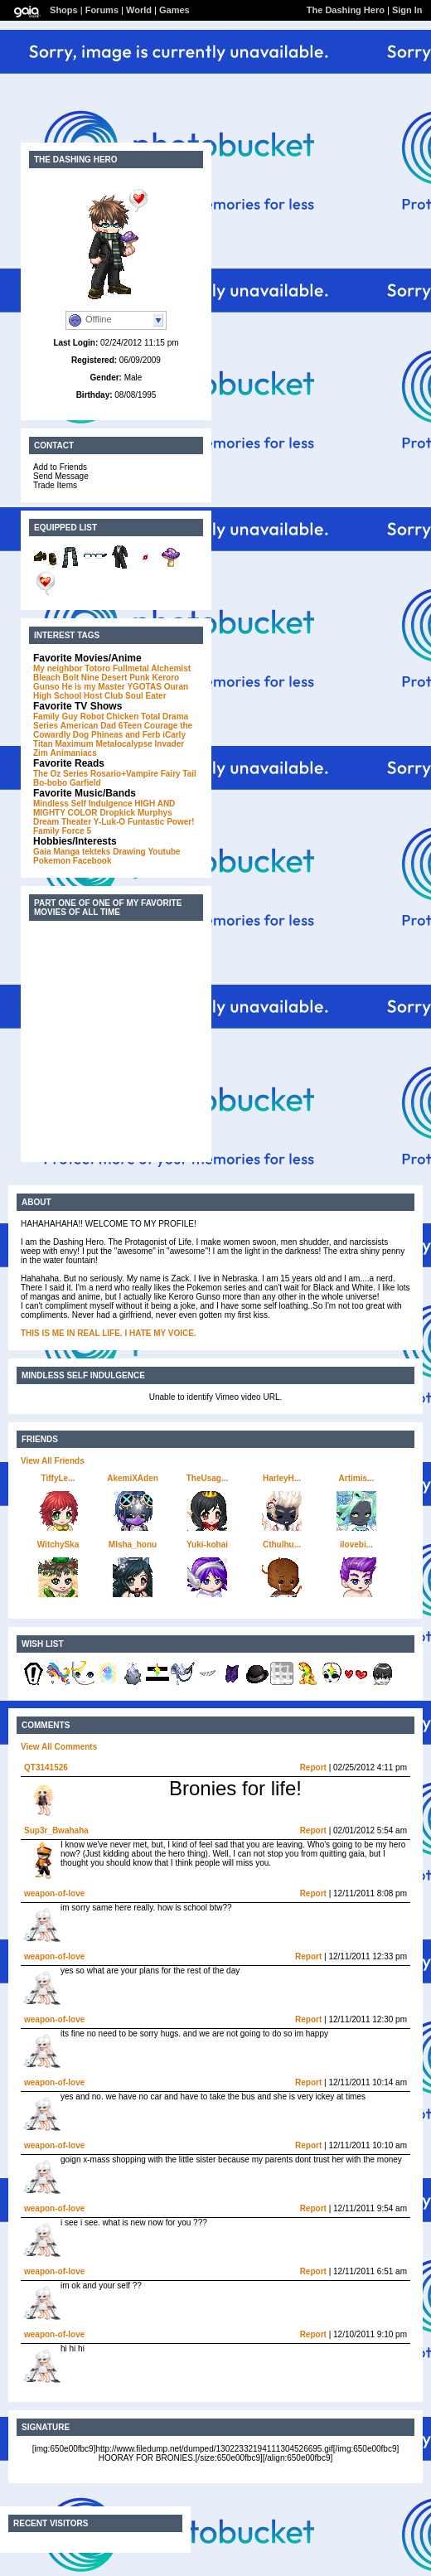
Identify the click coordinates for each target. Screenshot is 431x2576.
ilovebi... (356, 1544)
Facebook (92, 860)
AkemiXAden (132, 1478)
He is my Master (92, 686)
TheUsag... (207, 1478)
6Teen (130, 725)
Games (174, 10)
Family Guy (55, 716)
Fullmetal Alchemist (152, 668)
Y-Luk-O (109, 821)
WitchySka (58, 1544)
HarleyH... (282, 1478)
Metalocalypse (123, 743)
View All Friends (53, 1460)
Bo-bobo (50, 782)
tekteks (96, 851)
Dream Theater (62, 821)
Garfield (85, 782)
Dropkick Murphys (135, 812)
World (139, 10)
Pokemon (51, 860)
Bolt (71, 677)
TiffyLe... (58, 1478)
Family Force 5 (62, 830)
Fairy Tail (178, 773)
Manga (66, 851)
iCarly (174, 734)
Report (313, 1767)
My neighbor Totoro (71, 668)
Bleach (47, 677)
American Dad (88, 725)
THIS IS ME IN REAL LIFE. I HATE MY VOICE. (108, 1333)
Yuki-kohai (207, 1544)
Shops (64, 10)
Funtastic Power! (161, 821)
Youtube (164, 851)
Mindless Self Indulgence (82, 803)
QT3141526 (46, 1767)
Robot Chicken (109, 716)
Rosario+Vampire (124, 773)
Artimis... (357, 1478)
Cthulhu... (282, 1544)
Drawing (129, 851)
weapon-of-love (54, 1893)
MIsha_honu (133, 1544)
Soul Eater (145, 695)
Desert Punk (125, 677)
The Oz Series (60, 773)
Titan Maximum (63, 743)
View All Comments (59, 1746)
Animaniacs (74, 753)
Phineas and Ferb (125, 734)
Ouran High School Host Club (110, 691)
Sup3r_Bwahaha (56, 1830)
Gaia (42, 851)
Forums (102, 10)
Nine (90, 677)
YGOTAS (144, 686)
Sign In (407, 10)
